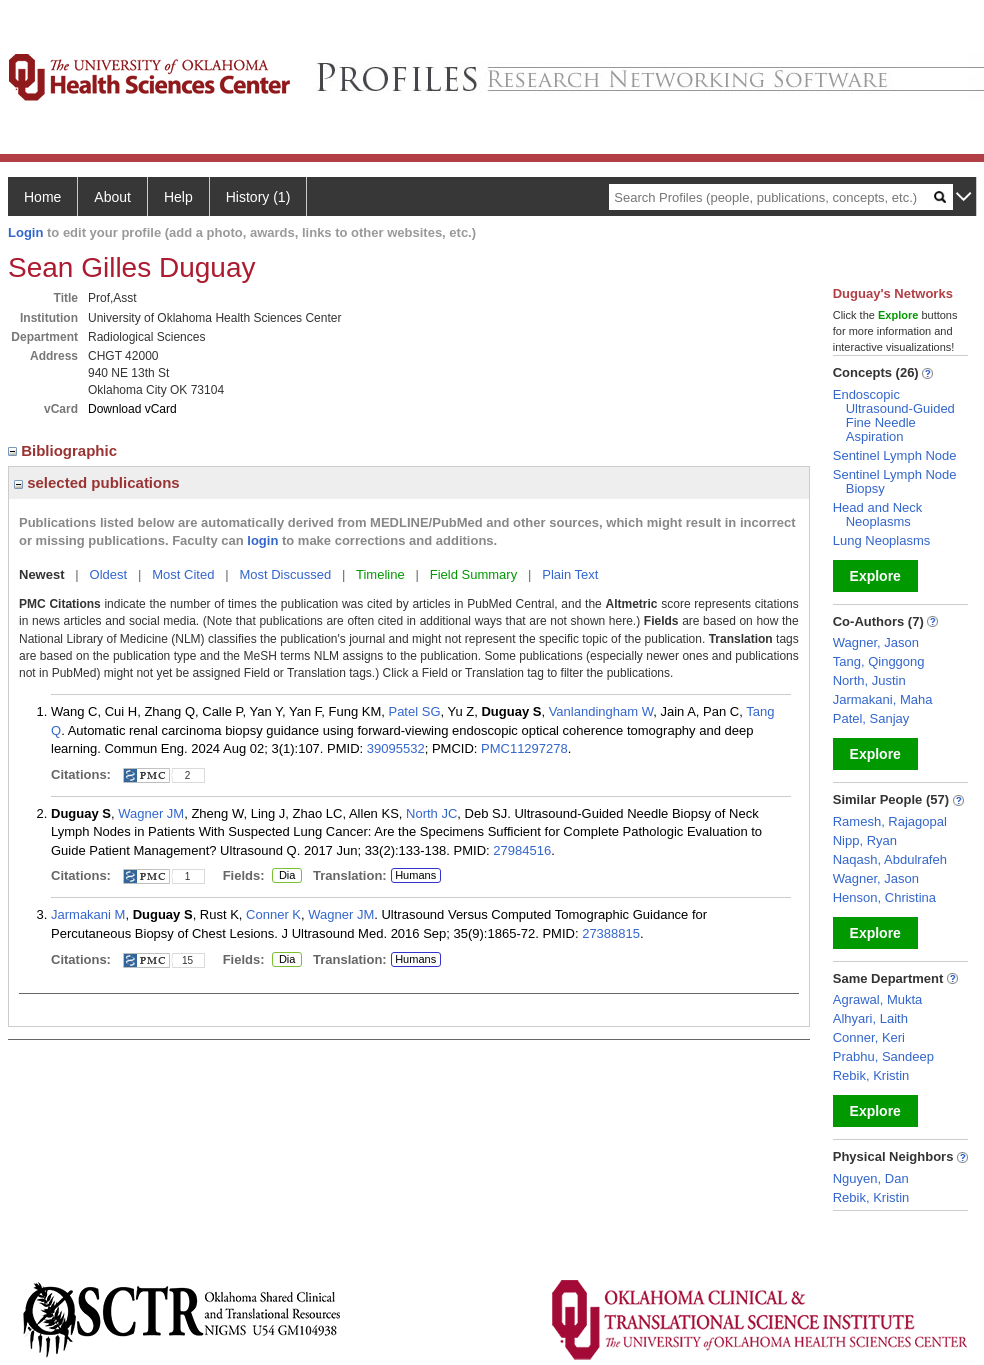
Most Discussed (285, 574)
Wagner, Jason (876, 642)
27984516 (522, 850)
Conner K (273, 914)
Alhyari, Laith (870, 1018)
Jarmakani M (88, 914)
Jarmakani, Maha (883, 699)
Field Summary (473, 574)
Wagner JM (151, 813)
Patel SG (414, 711)
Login (25, 232)
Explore (875, 576)
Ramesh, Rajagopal (890, 821)
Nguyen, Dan (871, 1178)
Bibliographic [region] (64, 450)
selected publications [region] (97, 482)
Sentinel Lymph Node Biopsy (895, 481)
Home (42, 197)
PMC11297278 (524, 748)
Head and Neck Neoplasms (878, 514)
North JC (431, 813)
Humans (415, 875)
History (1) (258, 197)
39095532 (396, 748)
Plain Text (570, 574)
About (112, 197)
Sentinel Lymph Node (895, 455)
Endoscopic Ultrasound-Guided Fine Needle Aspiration (894, 415)
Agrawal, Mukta (878, 999)
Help (178, 197)
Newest (42, 574)
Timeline (380, 574)
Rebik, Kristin (871, 1075)
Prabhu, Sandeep (883, 1056)
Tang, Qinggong (879, 661)
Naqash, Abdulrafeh (890, 859)
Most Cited (183, 574)
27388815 (611, 933)
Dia (286, 876)
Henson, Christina (884, 897)
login (262, 540)
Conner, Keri (869, 1037)
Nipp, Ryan (865, 840)
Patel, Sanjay (871, 718)
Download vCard (132, 409)
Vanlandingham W (601, 711)
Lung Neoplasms (882, 540)
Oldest (109, 574)
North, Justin (869, 680)
